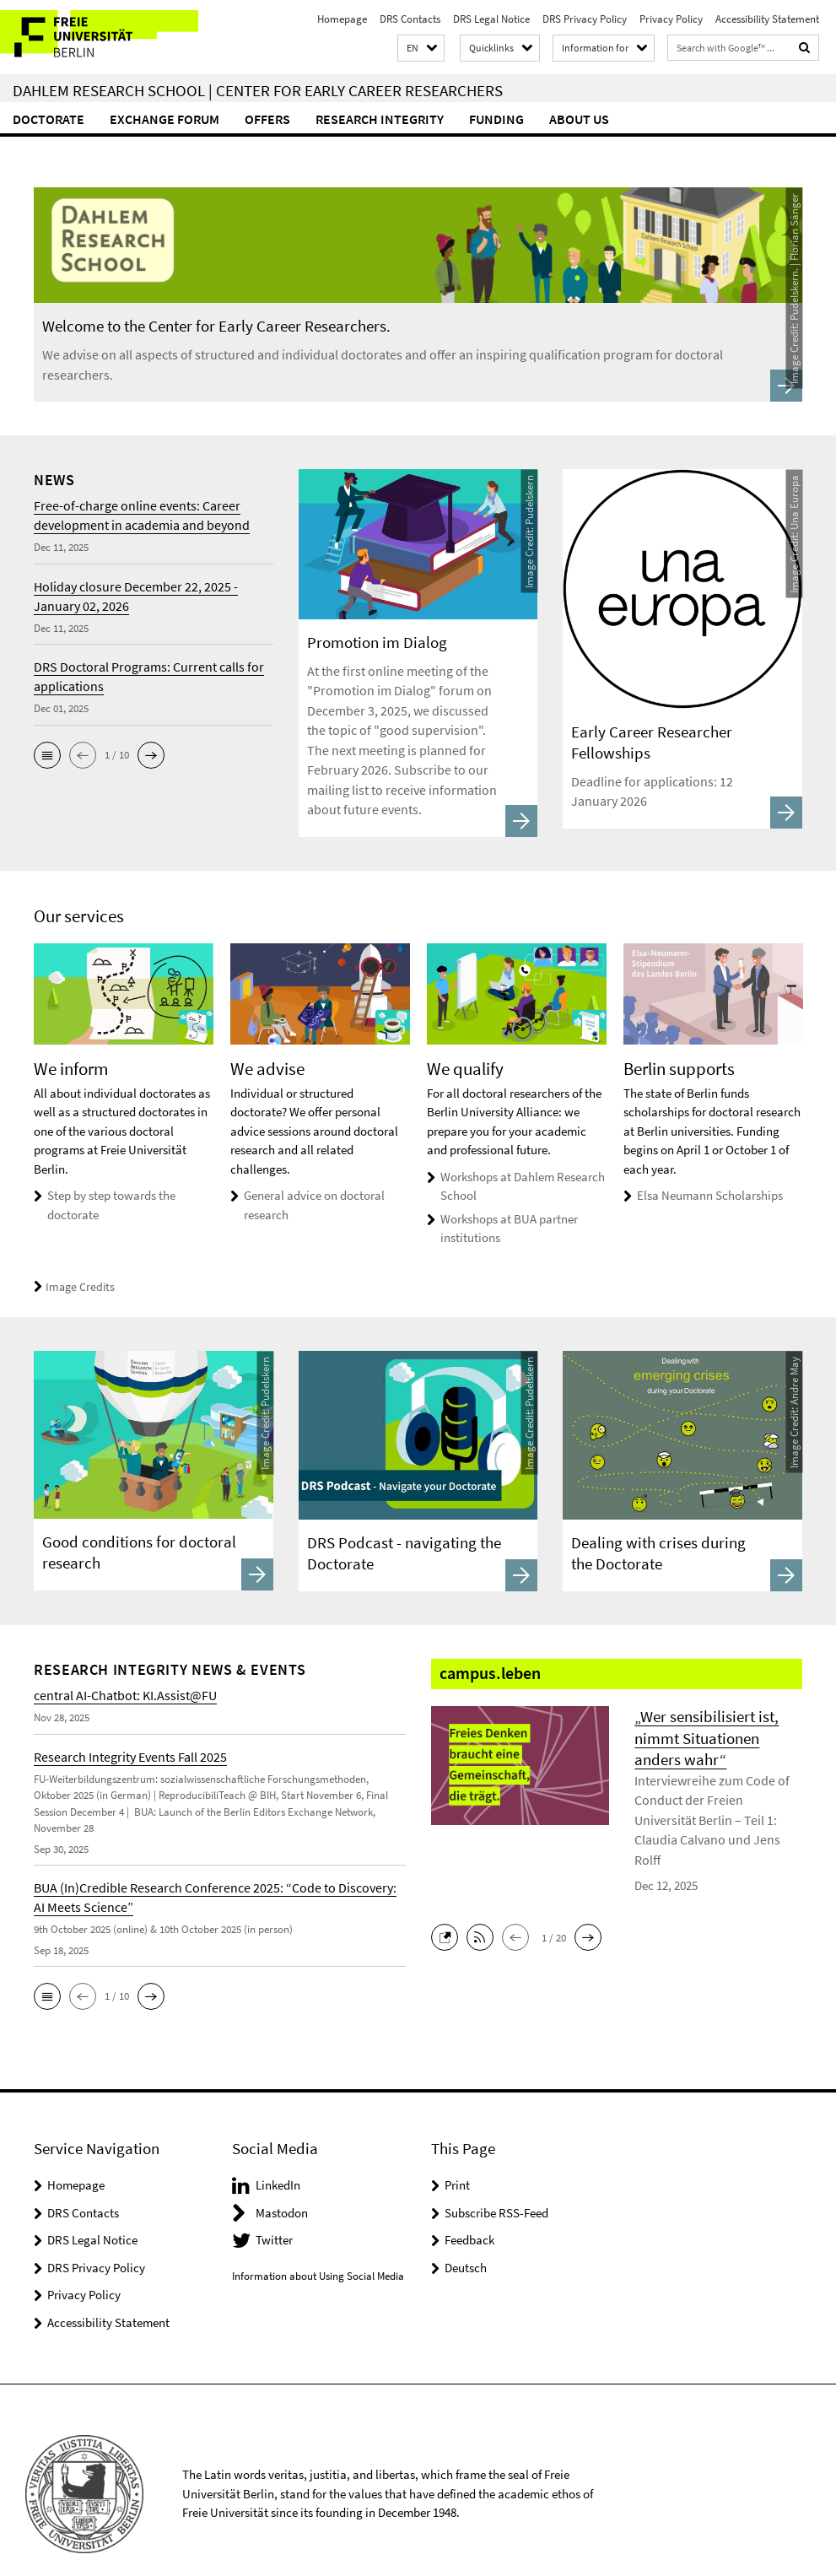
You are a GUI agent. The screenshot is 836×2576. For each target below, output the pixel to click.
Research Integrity (380, 119)
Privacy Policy (671, 19)
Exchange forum (164, 119)
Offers (267, 119)
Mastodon (282, 2185)
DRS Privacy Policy (584, 19)
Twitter (274, 2212)
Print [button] (457, 2157)
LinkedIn (278, 2157)
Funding (496, 119)
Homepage (342, 19)
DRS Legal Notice (491, 19)
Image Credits (71, 1259)
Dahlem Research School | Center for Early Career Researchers (258, 90)
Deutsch (466, 2240)
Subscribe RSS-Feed (496, 2185)
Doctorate (48, 119)
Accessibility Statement (767, 19)
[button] (421, 48)
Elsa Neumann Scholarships (710, 1167)
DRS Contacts (410, 19)
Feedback (469, 2212)
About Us (579, 119)
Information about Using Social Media (318, 2248)
